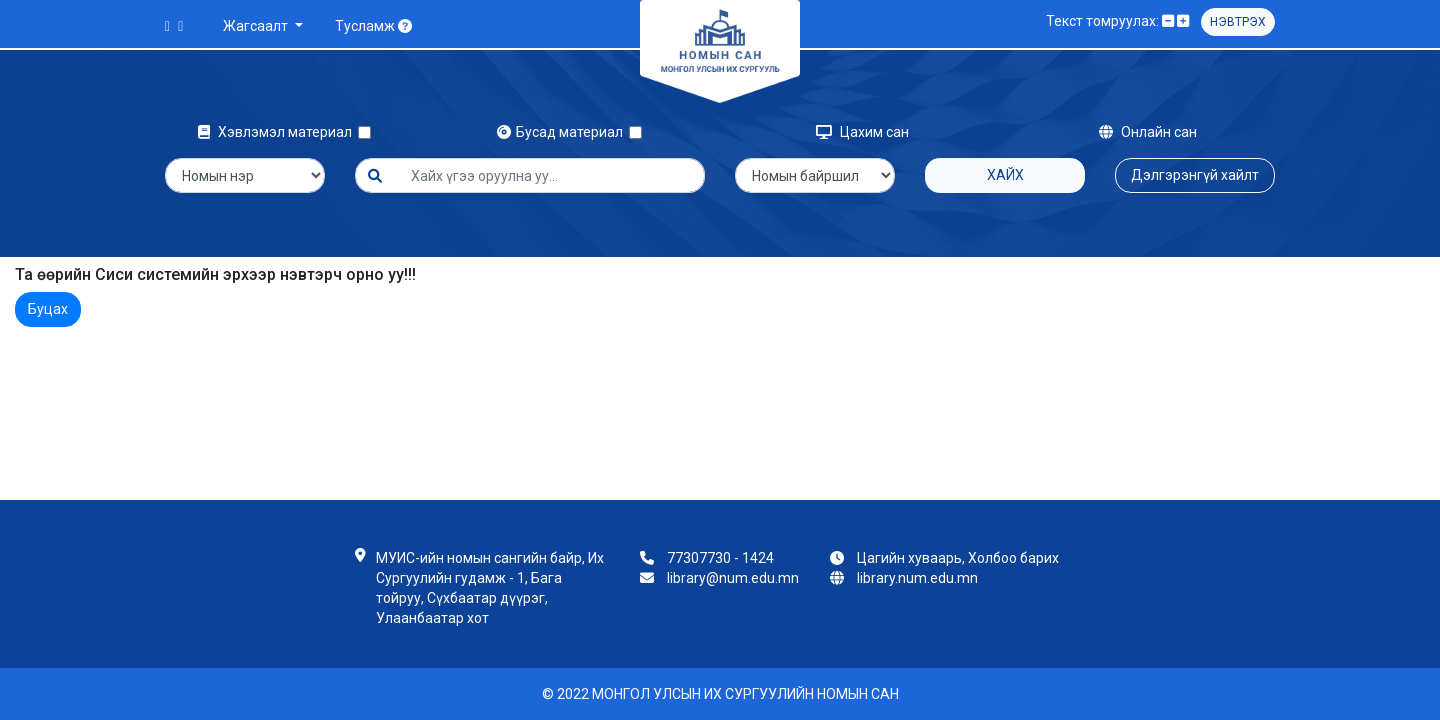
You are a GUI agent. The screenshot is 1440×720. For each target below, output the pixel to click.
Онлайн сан (1148, 132)
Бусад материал (563, 132)
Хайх (1005, 175)
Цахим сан (862, 132)
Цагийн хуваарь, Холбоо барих (958, 558)
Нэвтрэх (1238, 22)
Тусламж (373, 26)
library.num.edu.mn (917, 578)
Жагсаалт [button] (257, 26)
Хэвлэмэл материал (278, 132)
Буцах (48, 309)
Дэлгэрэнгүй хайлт (1195, 175)
